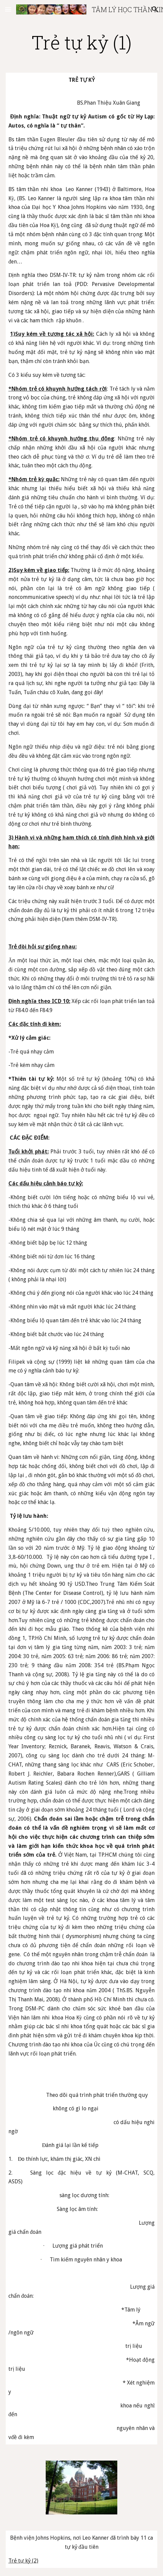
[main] (81, 42)
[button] (8, 9)
